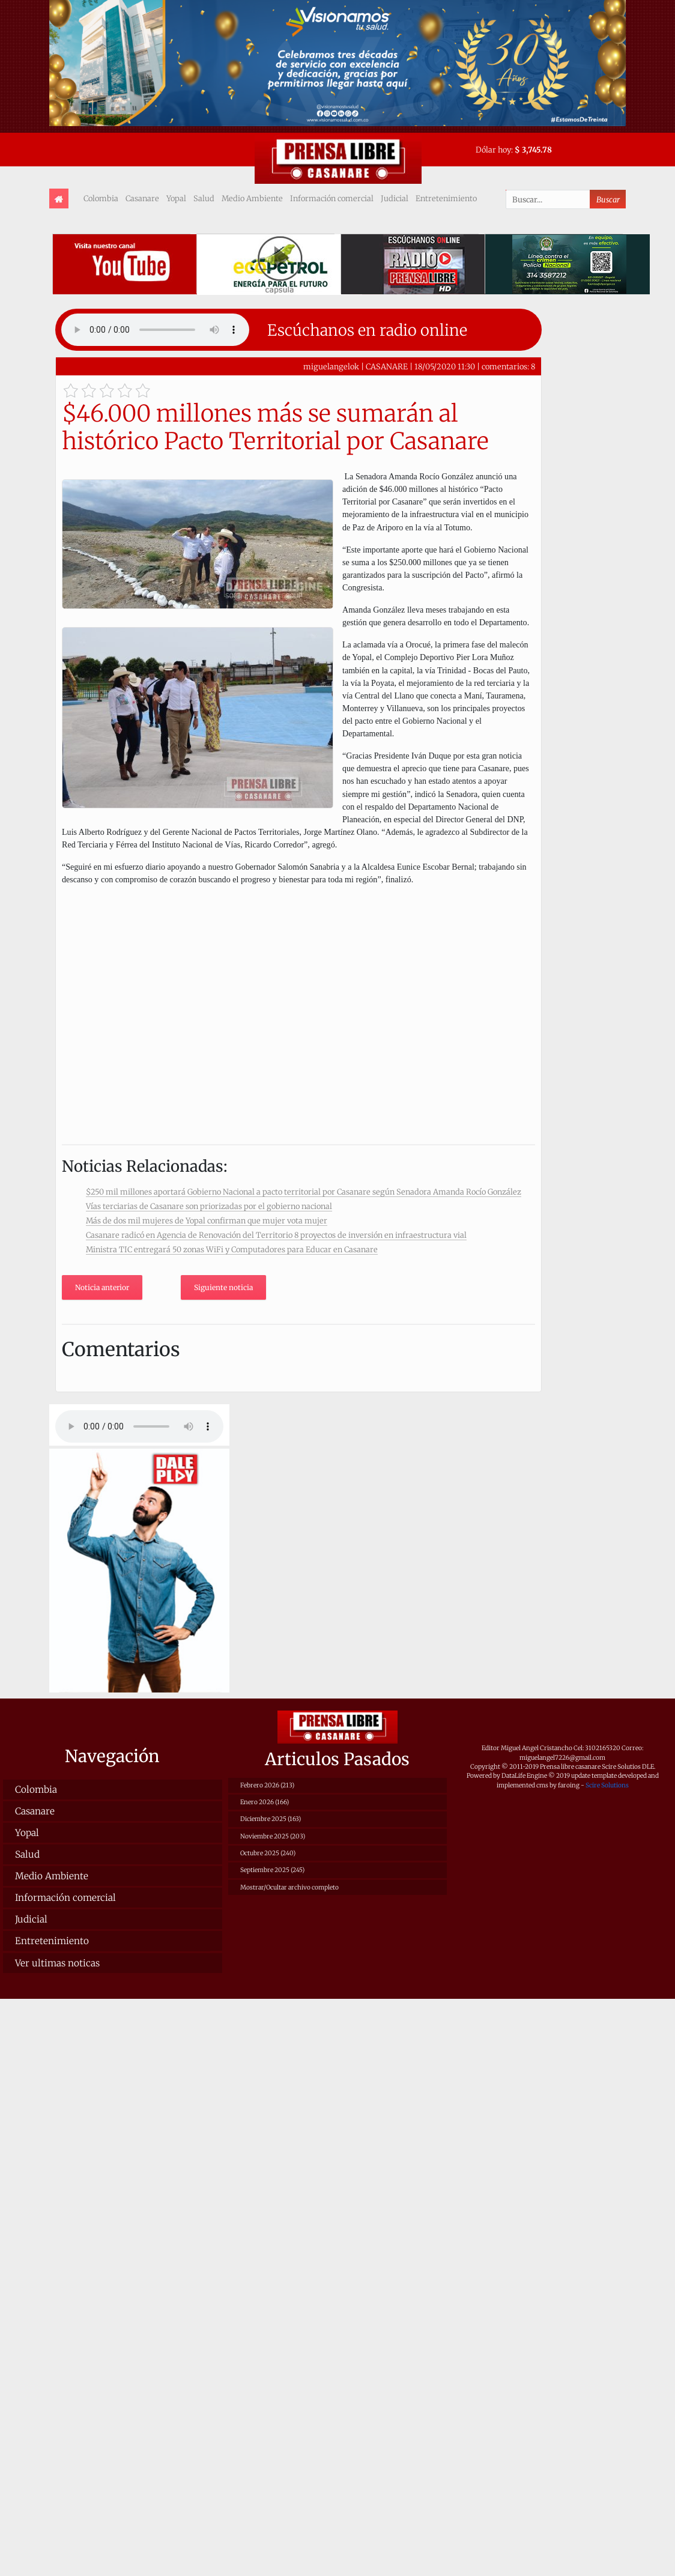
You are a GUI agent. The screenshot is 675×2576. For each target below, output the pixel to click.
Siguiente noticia (223, 1287)
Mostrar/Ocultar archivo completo (289, 1887)
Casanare (142, 198)
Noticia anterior (102, 1287)
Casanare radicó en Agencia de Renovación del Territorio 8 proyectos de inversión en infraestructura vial (276, 1235)
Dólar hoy (493, 149)
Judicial (394, 198)
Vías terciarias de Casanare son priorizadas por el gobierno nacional (209, 1206)
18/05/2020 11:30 (444, 366)
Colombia (100, 198)
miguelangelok (331, 366)
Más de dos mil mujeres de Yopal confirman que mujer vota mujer (206, 1220)
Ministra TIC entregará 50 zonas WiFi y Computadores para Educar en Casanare (232, 1249)
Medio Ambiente (252, 198)
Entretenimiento (446, 198)
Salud (203, 198)
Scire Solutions (607, 1785)
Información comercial (332, 198)
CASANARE (387, 366)
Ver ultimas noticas (57, 1963)
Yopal (176, 198)
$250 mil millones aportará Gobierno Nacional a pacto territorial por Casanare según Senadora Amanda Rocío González (303, 1191)
